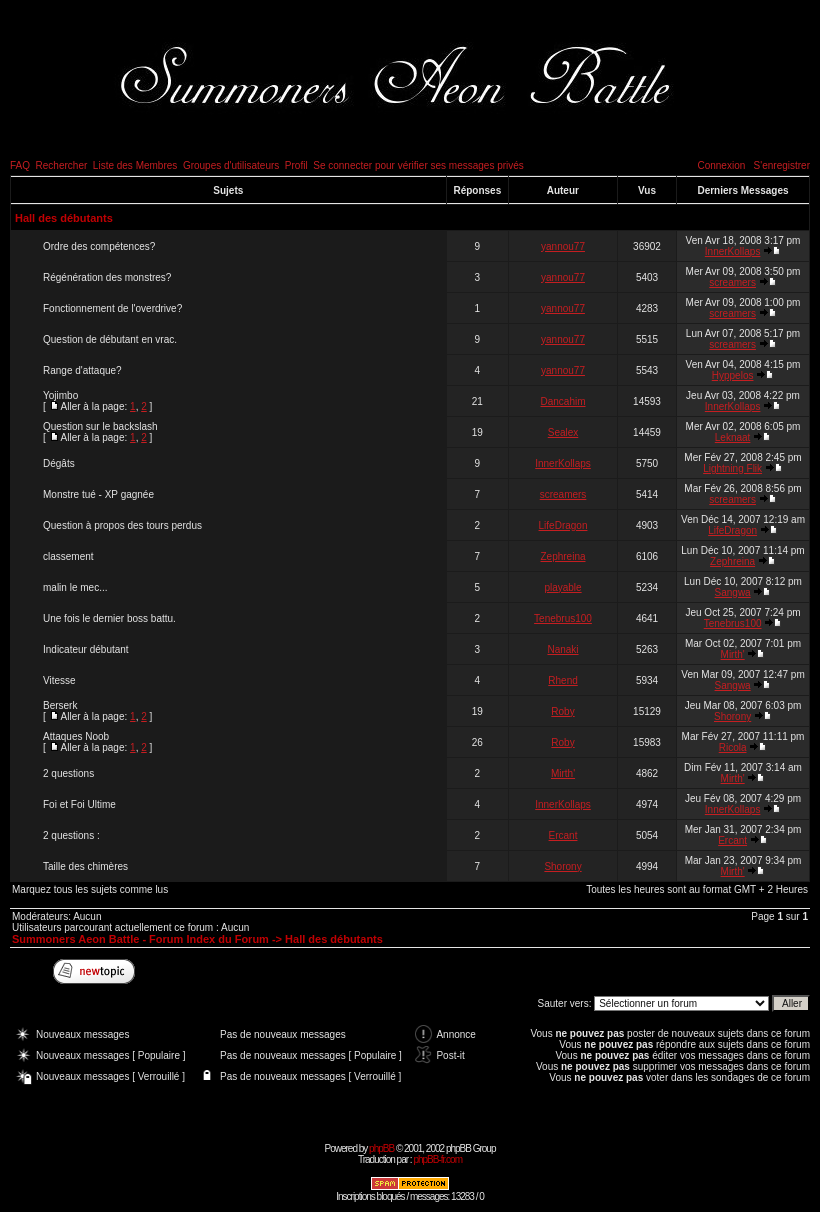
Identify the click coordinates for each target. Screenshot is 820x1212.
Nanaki (562, 649)
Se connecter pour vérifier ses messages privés (418, 165)
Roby (562, 711)
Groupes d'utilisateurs (231, 165)
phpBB (381, 1148)
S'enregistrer (782, 165)
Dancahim (563, 401)
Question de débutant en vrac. (110, 339)
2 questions (68, 773)
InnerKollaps (733, 251)
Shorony (732, 716)
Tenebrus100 (563, 618)
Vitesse (59, 680)
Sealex (563, 432)
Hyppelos (733, 375)
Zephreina (563, 556)
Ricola (733, 747)
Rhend (562, 680)
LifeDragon (563, 525)
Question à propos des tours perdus (122, 525)
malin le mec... (75, 587)
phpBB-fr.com (437, 1159)
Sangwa (733, 592)
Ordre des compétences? (99, 246)
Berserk (60, 705)
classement (68, 556)
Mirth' (733, 654)
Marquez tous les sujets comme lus (90, 889)
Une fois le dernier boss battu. (109, 618)
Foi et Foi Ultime (79, 804)
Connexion (721, 165)
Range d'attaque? (82, 370)
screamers (732, 282)
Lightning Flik (732, 468)
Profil (296, 165)
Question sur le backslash (100, 426)
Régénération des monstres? (107, 277)
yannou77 (563, 246)
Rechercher (62, 165)
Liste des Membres (135, 165)
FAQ (20, 165)
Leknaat (733, 437)
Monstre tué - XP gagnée (98, 494)
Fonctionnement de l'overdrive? (112, 308)
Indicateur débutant (86, 649)
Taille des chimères (85, 866)
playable (562, 587)
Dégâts (59, 463)
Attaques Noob (76, 736)
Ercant (563, 835)
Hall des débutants (64, 218)
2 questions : (71, 835)
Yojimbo (60, 395)
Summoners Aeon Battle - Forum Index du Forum (140, 939)
